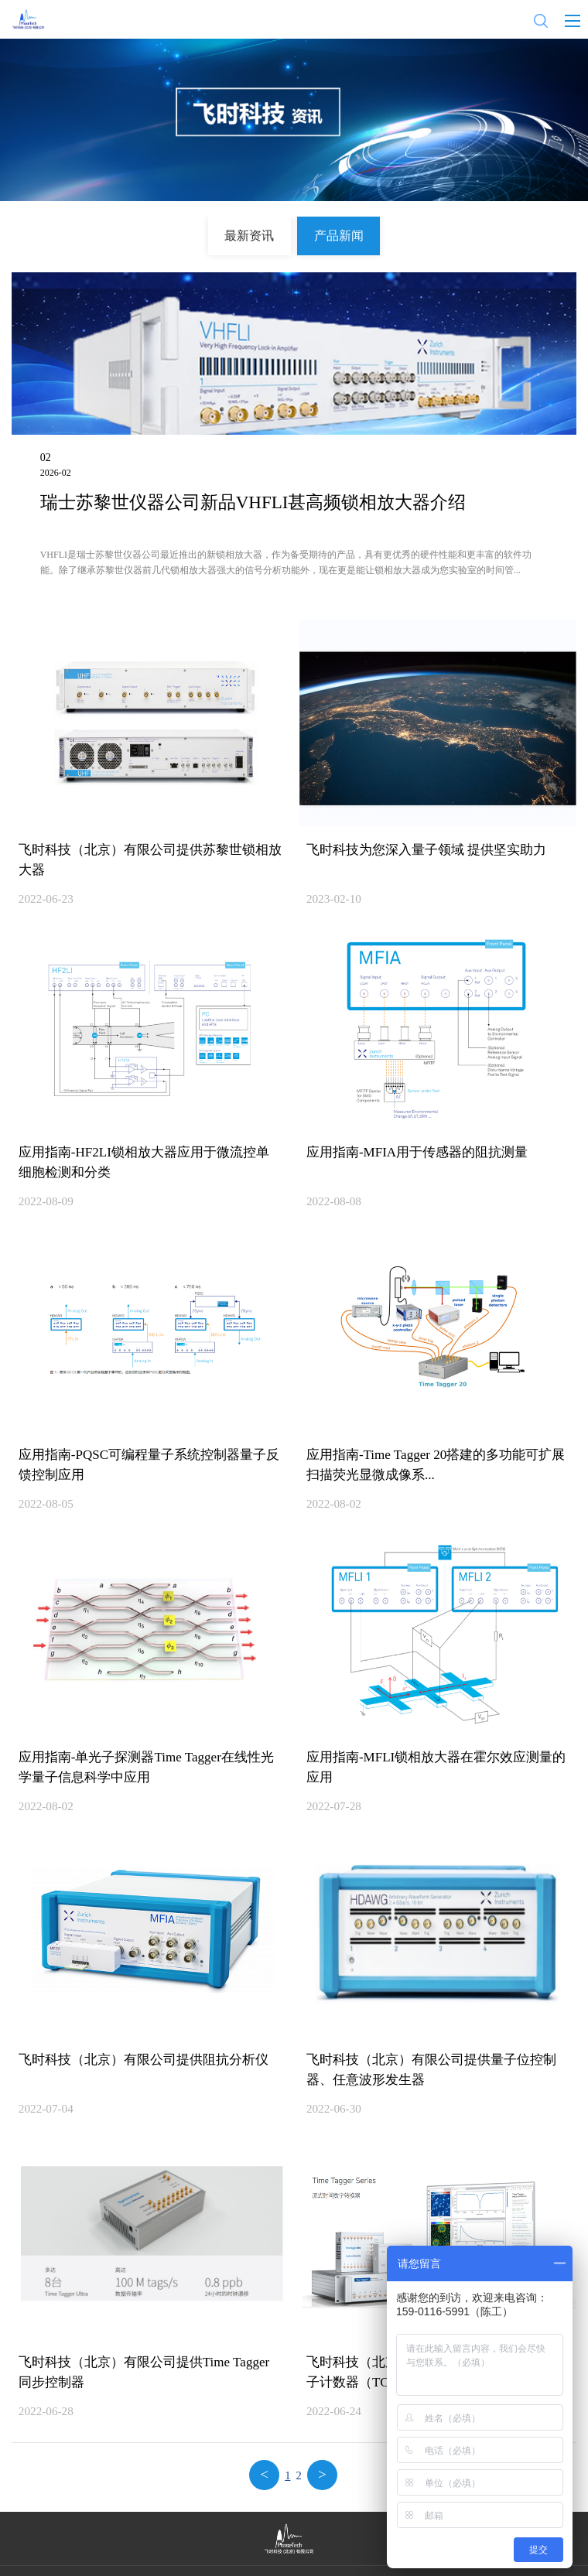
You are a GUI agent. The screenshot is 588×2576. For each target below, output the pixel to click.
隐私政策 (266, 2537)
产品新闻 (328, 231)
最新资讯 (260, 231)
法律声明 (322, 2537)
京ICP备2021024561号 (368, 2556)
